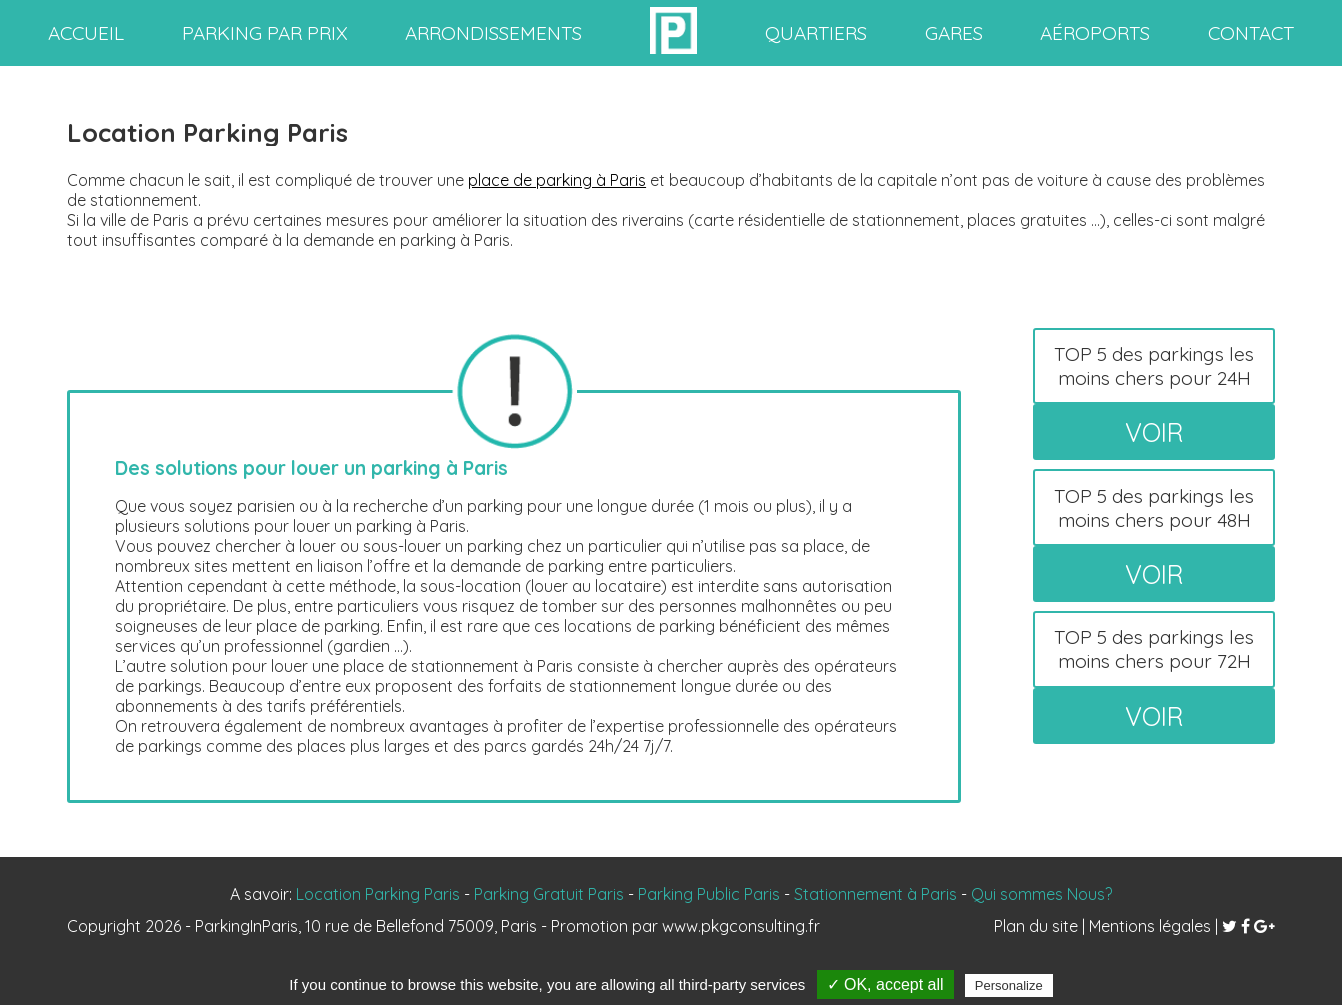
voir (1154, 432)
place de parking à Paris (557, 180)
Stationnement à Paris (875, 894)
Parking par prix (265, 33)
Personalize (1009, 985)
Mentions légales (1150, 926)
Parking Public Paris (709, 894)
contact (1251, 33)
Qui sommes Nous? (1041, 894)
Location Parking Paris (378, 894)
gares (954, 33)
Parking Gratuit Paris (549, 894)
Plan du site (1036, 926)
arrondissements (493, 33)
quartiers (816, 33)
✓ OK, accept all (885, 984)
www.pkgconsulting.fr (741, 926)
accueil (86, 33)
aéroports (1095, 33)
